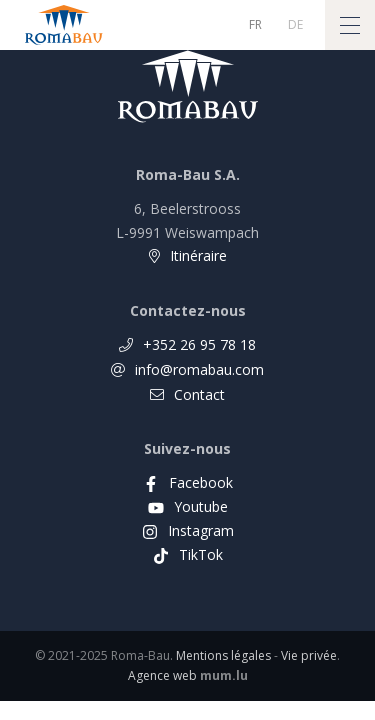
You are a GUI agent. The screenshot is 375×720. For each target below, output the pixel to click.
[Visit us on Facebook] (188, 482)
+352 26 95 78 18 (199, 344)
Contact (199, 394)
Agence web (162, 675)
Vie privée (309, 655)
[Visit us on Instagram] (188, 530)
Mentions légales (223, 655)
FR (255, 24)
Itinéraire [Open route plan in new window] (198, 255)
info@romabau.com (199, 369)
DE (295, 24)
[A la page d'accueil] (64, 25)
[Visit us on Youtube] (188, 506)
